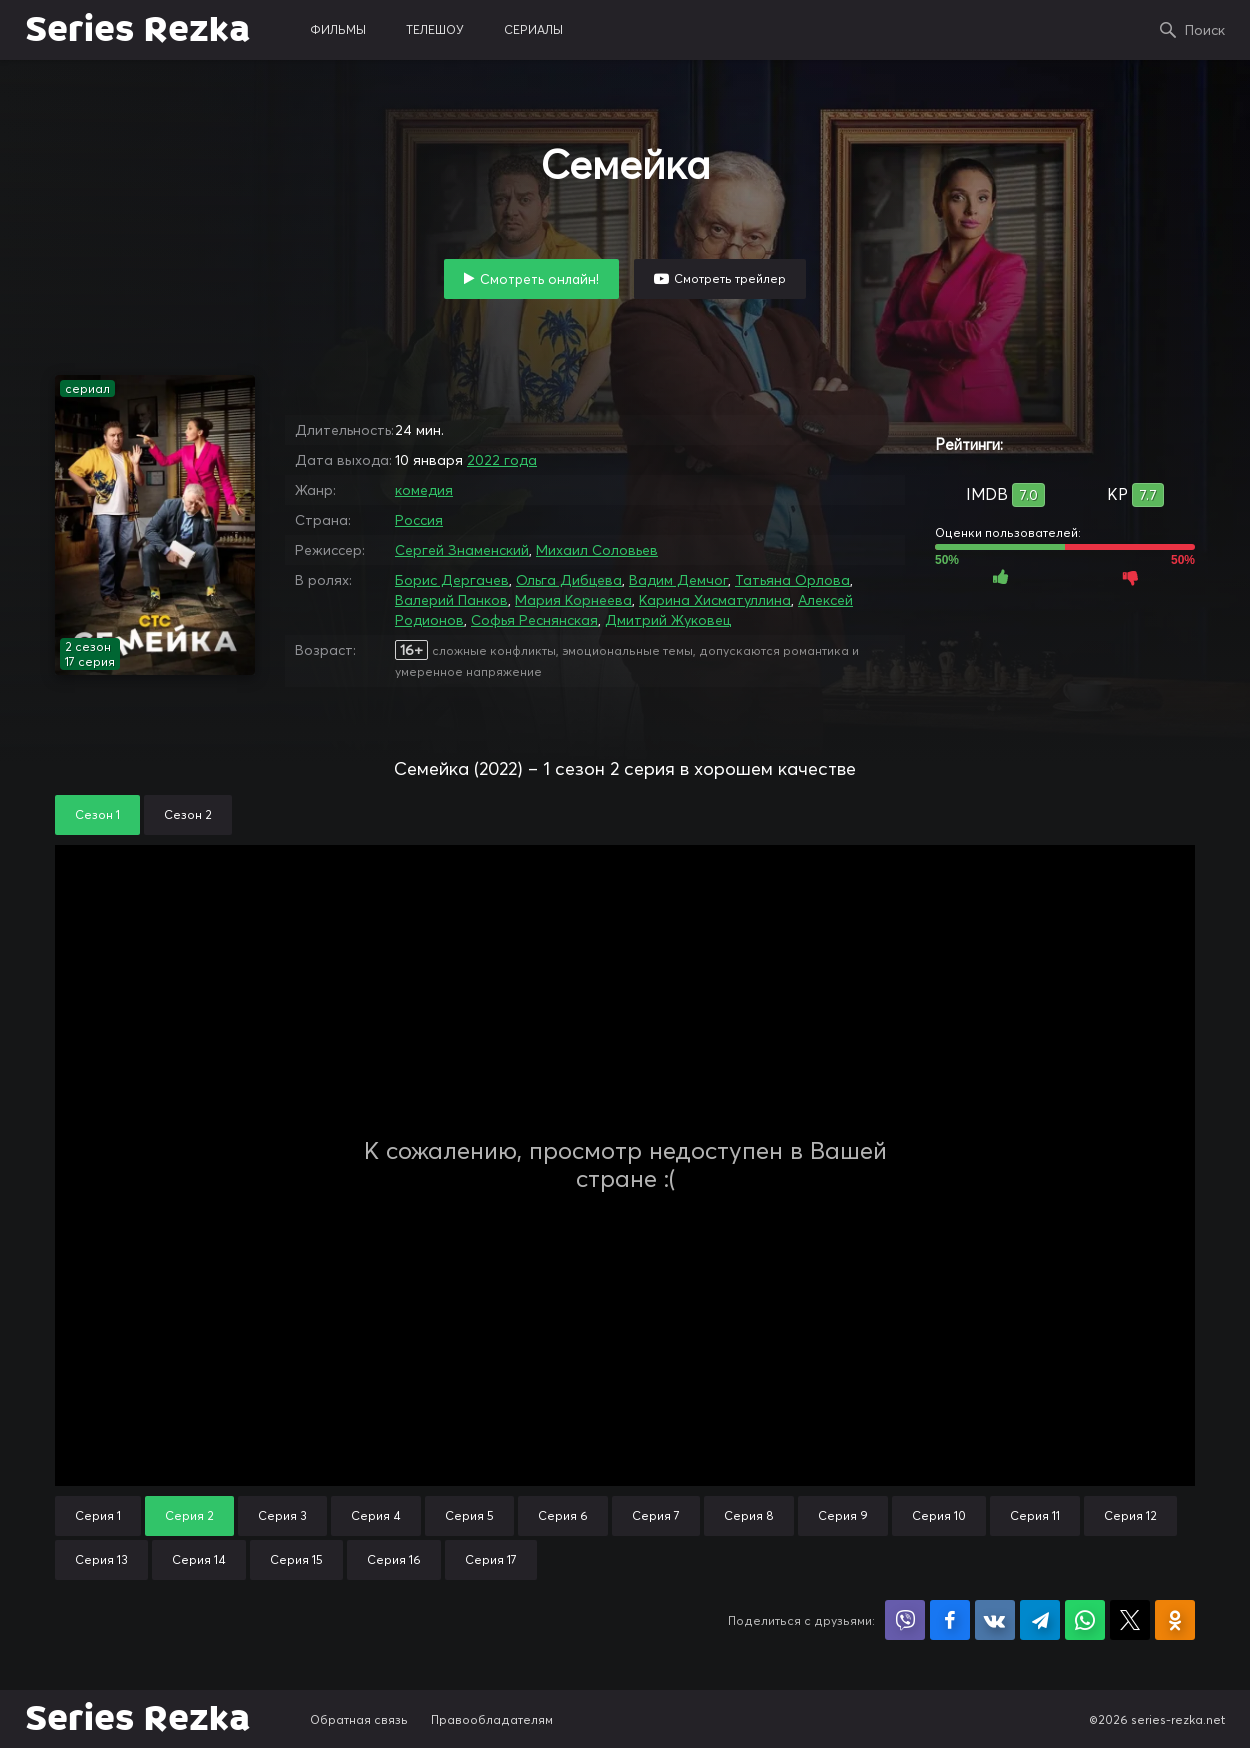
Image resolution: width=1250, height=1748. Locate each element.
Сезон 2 (188, 814)
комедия (424, 490)
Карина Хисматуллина (715, 600)
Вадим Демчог (678, 580)
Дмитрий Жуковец (668, 620)
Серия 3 (282, 1515)
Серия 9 (843, 1515)
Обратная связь (359, 1719)
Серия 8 (749, 1515)
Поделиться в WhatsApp (1085, 1620)
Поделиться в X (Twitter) (1130, 1620)
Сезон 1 (97, 814)
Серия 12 (1130, 1515)
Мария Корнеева (573, 600)
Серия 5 (469, 1515)
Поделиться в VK (995, 1620)
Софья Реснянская (534, 620)
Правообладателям (492, 1719)
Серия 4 (376, 1515)
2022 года (502, 460)
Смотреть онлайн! (539, 279)
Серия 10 (939, 1515)
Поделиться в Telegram (1040, 1620)
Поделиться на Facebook (950, 1620)
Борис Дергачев (452, 580)
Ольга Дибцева (569, 580)
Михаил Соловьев (597, 550)
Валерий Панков (451, 600)
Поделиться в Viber (905, 1620)
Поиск (1205, 30)
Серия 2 (189, 1515)
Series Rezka (137, 30)
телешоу (435, 29)
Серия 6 (563, 1515)
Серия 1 (98, 1515)
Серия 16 (394, 1559)
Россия (419, 520)
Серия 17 (491, 1559)
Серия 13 (101, 1559)
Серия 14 (199, 1559)
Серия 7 (656, 1515)
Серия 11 (1035, 1515)
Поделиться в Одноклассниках (1175, 1620)
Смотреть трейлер (730, 278)
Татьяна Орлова (792, 580)
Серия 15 (296, 1559)
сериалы (533, 29)
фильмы (338, 29)
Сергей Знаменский (462, 550)
